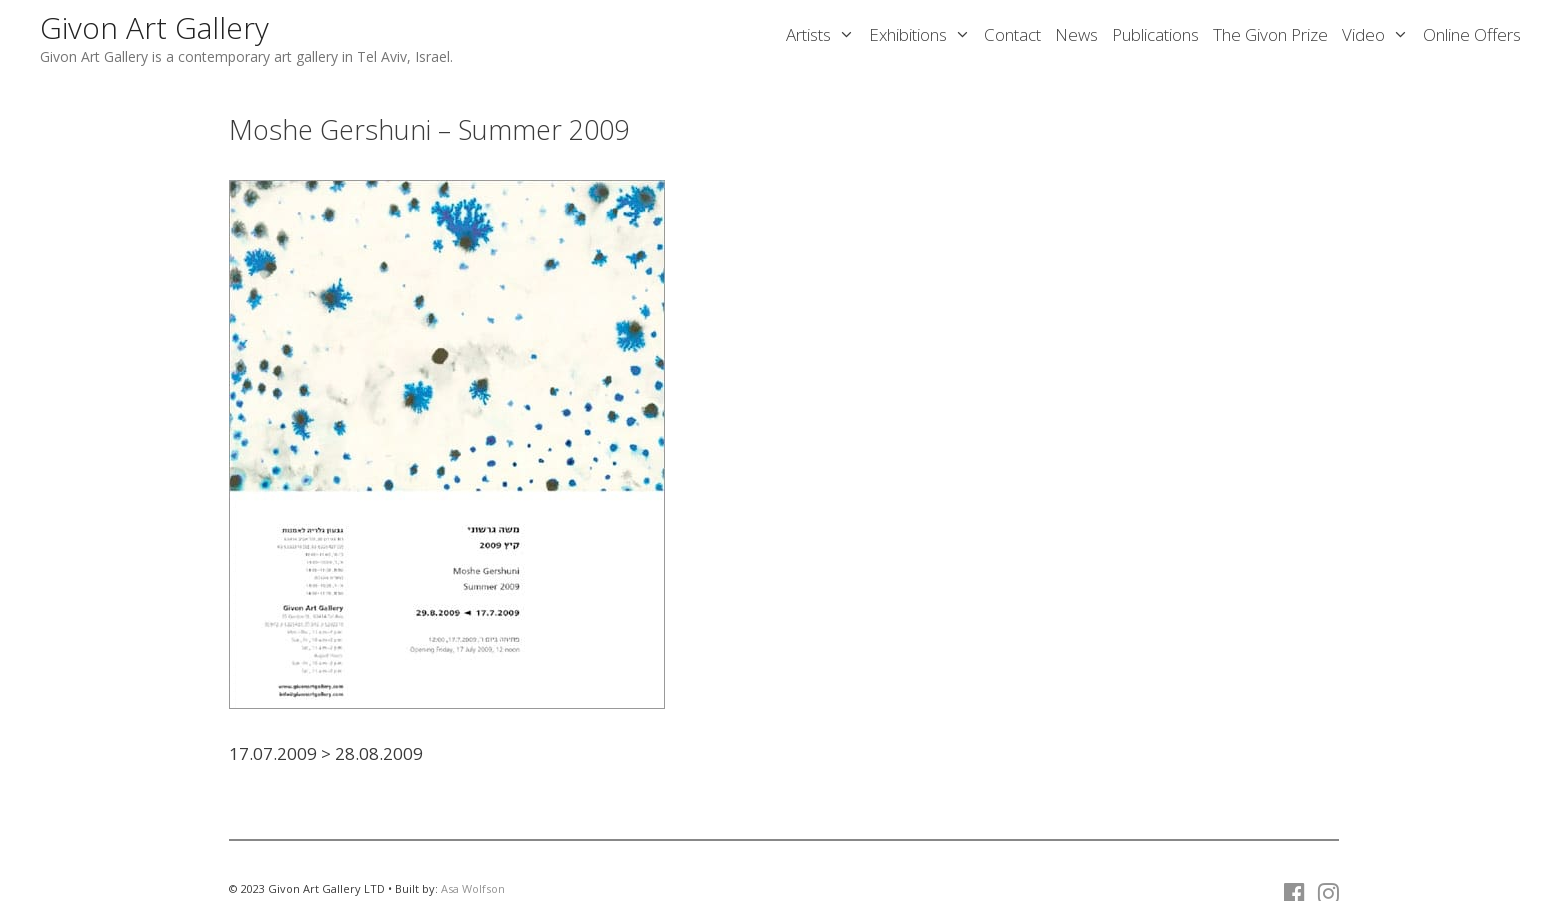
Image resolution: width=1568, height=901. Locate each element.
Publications (1155, 34)
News (1076, 34)
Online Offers (1472, 34)
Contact (1012, 34)
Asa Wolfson (473, 888)
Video (1379, 35)
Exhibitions (923, 35)
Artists (824, 35)
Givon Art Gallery (154, 27)
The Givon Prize (1270, 34)
